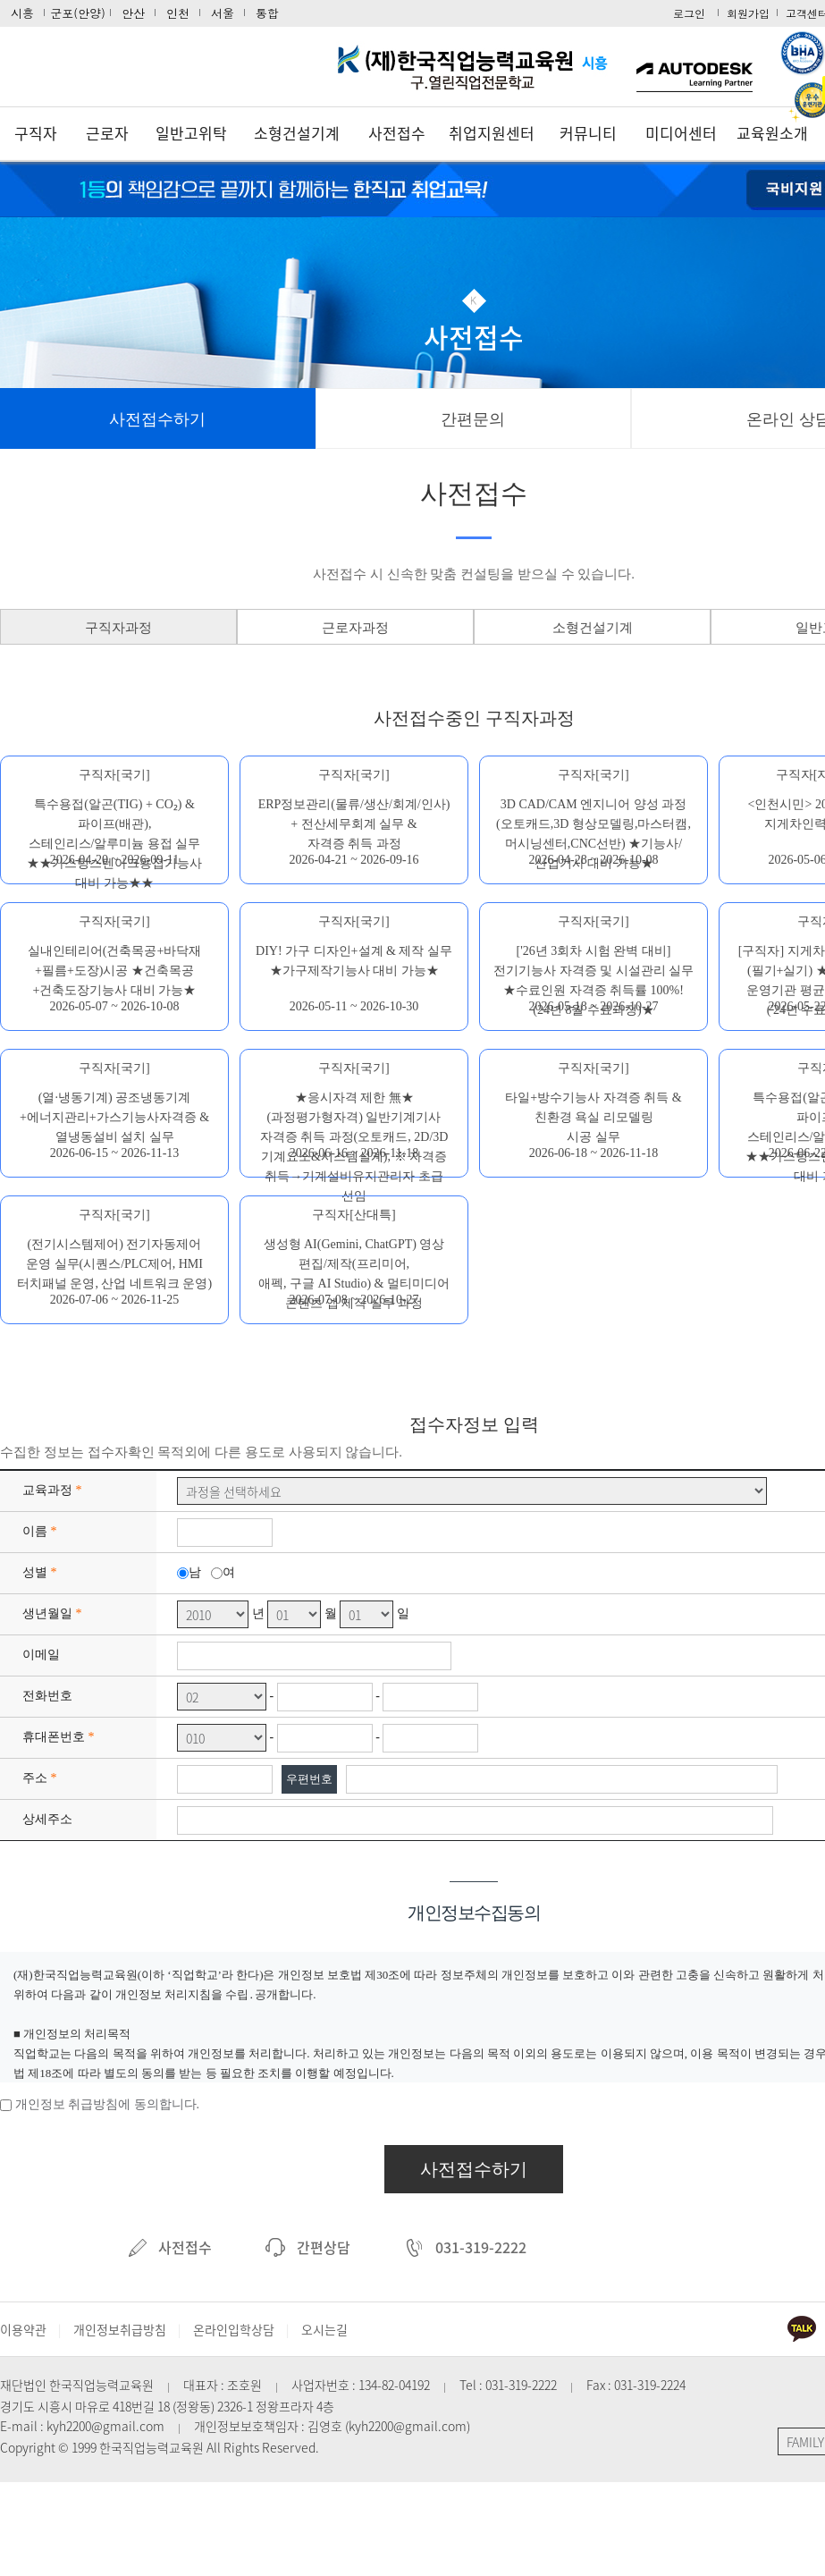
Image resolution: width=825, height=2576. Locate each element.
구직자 (35, 133)
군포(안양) (77, 12)
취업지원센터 (492, 133)
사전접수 (396, 133)
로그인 (689, 13)
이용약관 (23, 2329)
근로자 (107, 133)
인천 (177, 12)
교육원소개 (772, 133)
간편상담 (307, 2247)
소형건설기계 (297, 133)
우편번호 (309, 1779)
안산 (133, 12)
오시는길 (324, 2329)
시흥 (22, 12)
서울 (222, 12)
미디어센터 (681, 133)
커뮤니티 (588, 133)
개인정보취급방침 (119, 2329)
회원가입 (748, 13)
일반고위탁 (191, 133)
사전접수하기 (473, 2169)
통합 (267, 12)
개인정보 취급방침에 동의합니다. (107, 2104)
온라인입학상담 (233, 2329)
